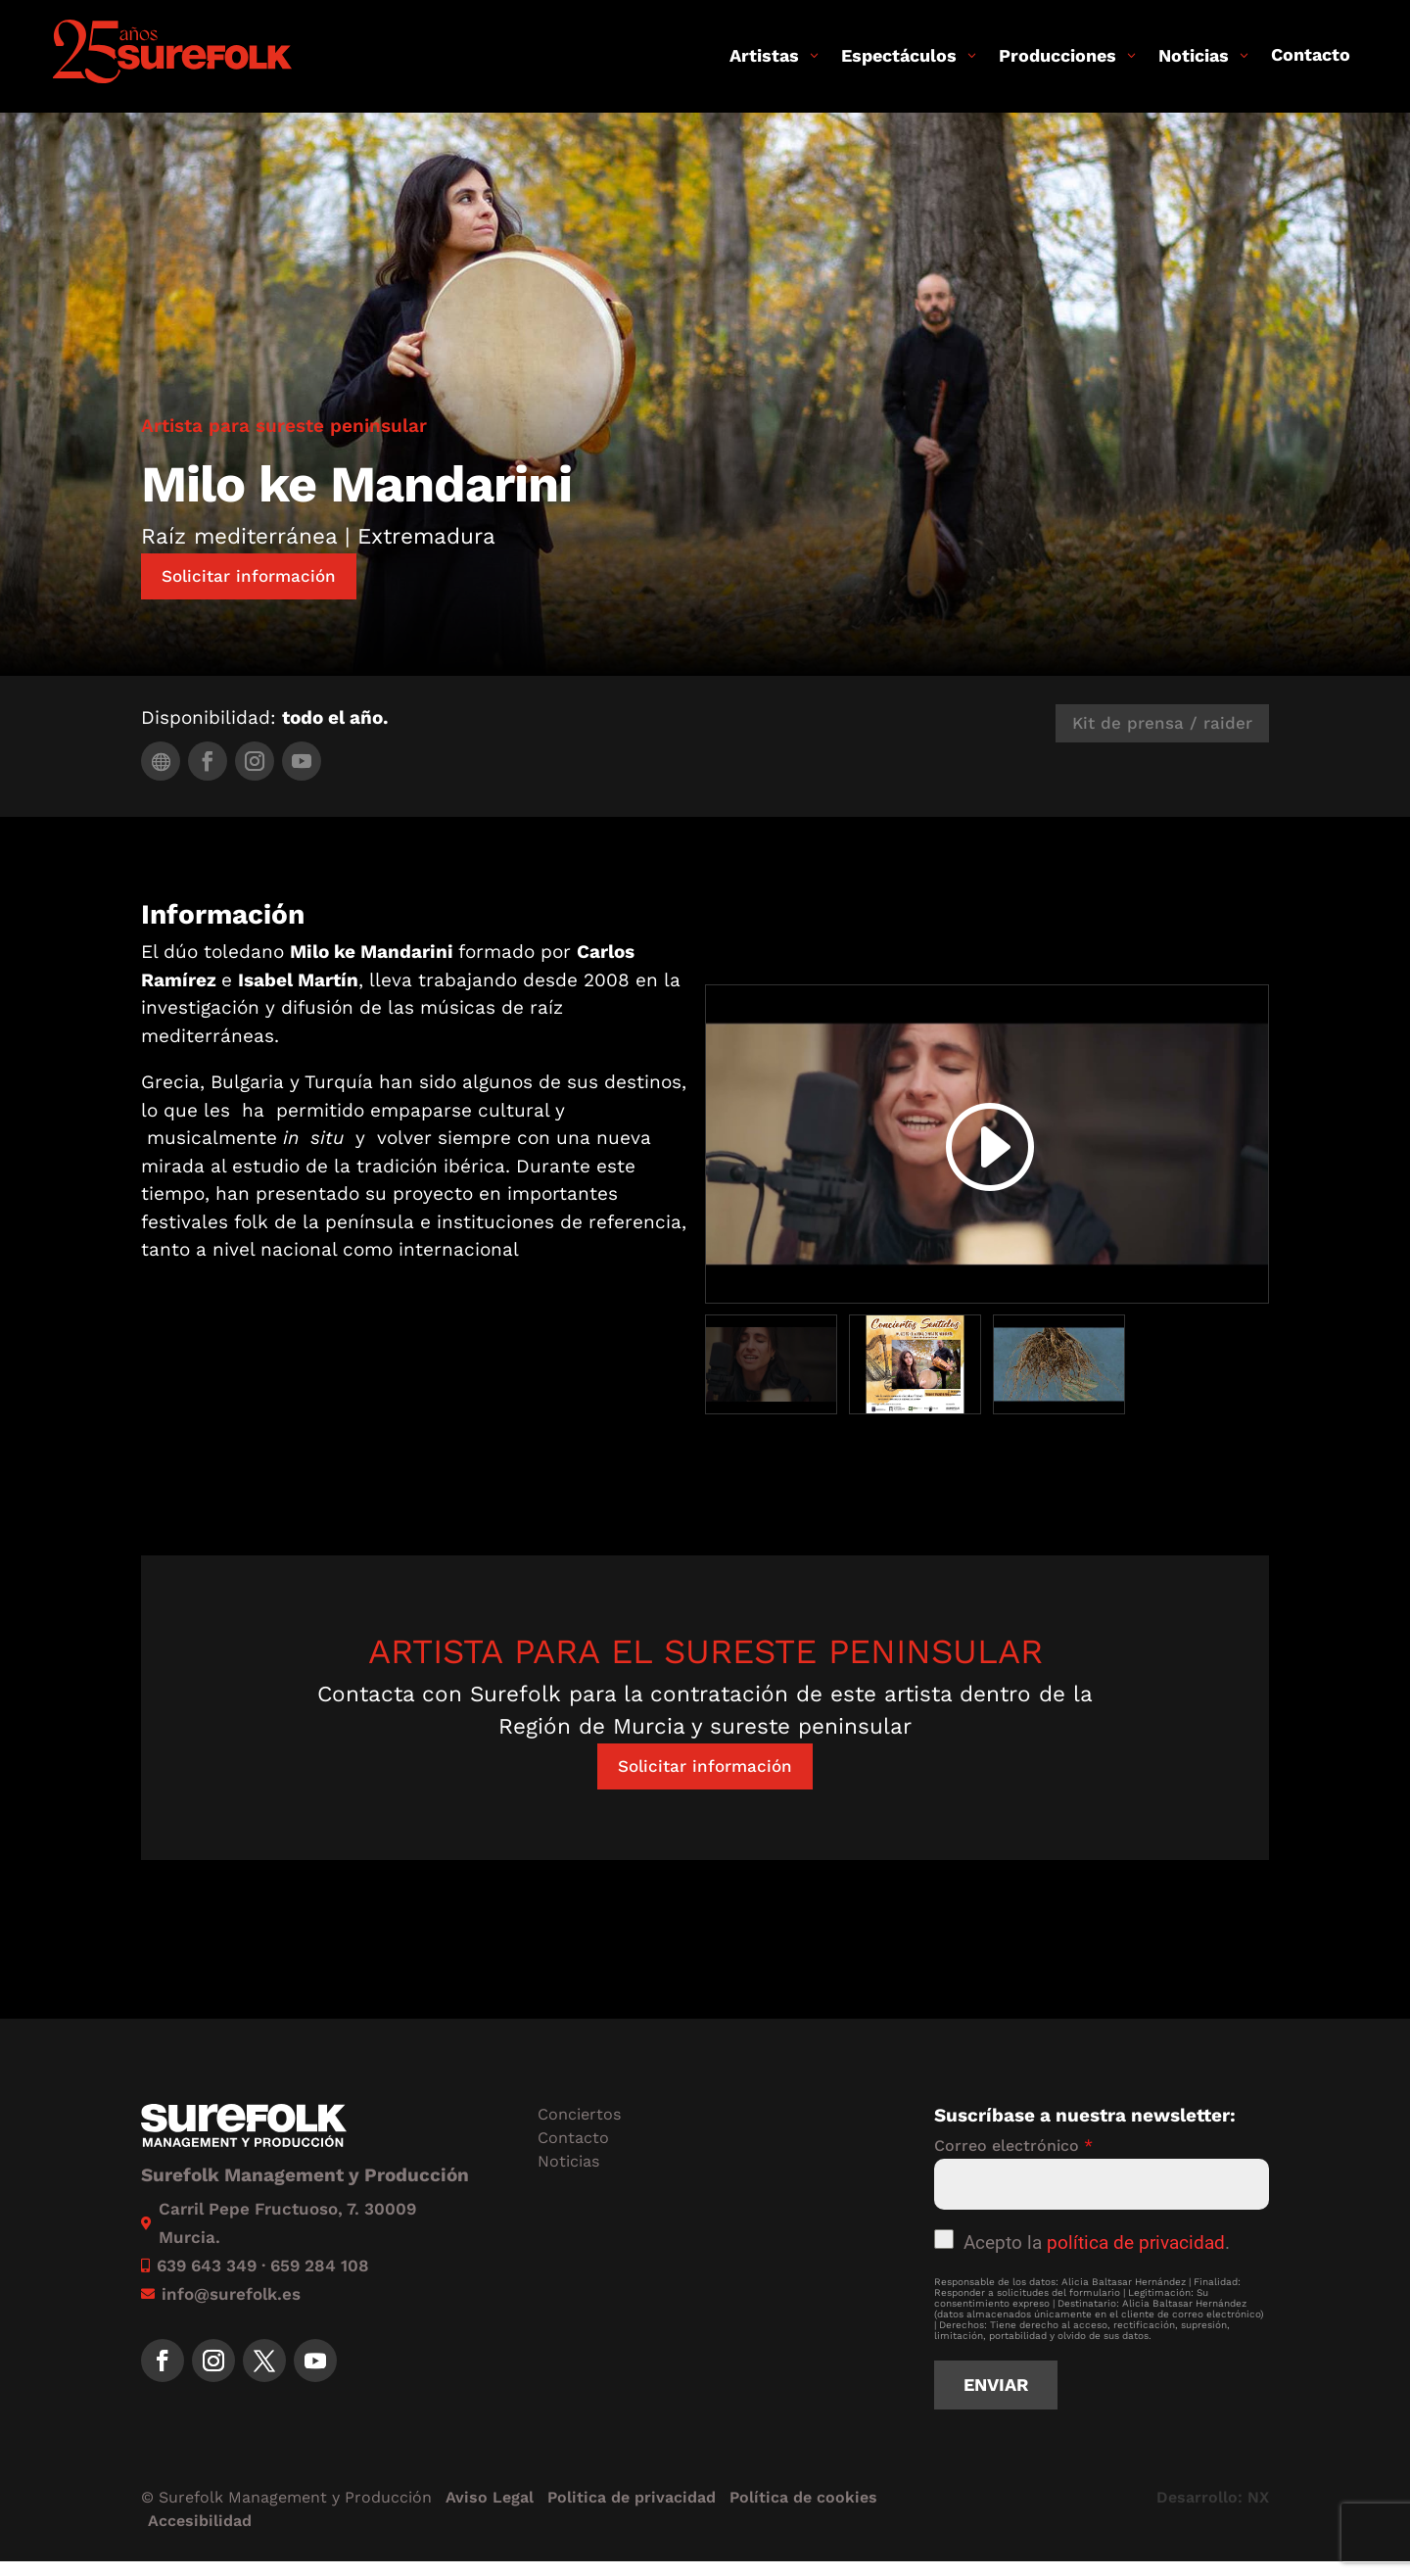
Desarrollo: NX (1212, 2497)
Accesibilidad (200, 2520)
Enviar (996, 2384)
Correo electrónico (1013, 2145)
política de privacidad (1136, 2242)
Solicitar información (249, 576)
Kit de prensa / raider (1162, 723)
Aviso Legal (490, 2497)
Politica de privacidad (631, 2497)
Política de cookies (803, 2497)
